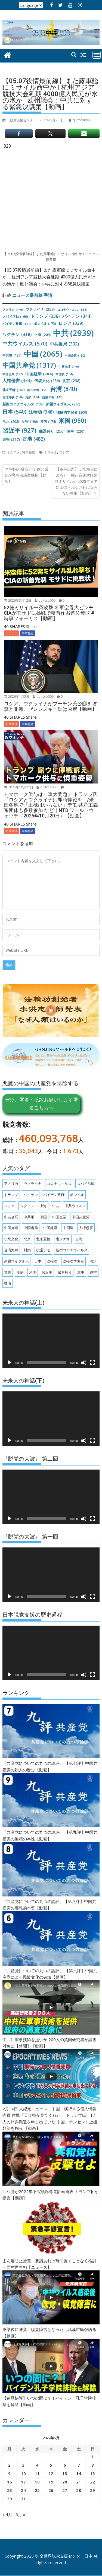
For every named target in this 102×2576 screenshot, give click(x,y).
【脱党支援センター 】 (33, 120)
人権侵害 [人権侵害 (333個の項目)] (17, 380)
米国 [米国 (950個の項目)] (72, 421)
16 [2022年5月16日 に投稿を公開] (9, 2482)
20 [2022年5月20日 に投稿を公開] (64, 2482)
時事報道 (28, 452)
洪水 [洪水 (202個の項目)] (10, 421)
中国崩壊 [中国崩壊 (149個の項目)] (68, 366)
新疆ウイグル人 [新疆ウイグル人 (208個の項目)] (63, 404)
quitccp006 (45, 600)
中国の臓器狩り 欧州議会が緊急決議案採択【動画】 (26, 475)
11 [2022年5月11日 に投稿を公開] (37, 2473)
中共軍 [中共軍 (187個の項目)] (11, 355)
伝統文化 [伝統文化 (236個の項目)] (47, 381)
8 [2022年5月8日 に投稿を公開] (92, 2465)
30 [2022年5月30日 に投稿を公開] (9, 2498)
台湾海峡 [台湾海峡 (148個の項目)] (12, 397)
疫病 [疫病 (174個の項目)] (48, 421)
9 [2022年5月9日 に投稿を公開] (9, 2473)
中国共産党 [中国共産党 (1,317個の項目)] (29, 365)
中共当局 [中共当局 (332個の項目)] (64, 344)
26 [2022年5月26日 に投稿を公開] (50, 2490)
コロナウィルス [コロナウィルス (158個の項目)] (72, 309)
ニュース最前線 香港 (32, 295)
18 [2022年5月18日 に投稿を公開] (37, 2482)
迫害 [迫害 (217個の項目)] (11, 439)
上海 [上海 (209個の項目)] (42, 335)
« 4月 (7, 2514)
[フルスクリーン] (92, 1362)
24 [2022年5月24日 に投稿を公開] (23, 2490)
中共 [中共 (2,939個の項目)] (73, 333)
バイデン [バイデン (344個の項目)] (77, 316)
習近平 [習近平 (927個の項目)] (19, 430)
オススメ (13, 452)
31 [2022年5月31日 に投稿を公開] (23, 2498)
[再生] (9, 1362)
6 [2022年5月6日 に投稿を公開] (65, 2465)
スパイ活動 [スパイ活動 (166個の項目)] (15, 316)
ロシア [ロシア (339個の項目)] (71, 323)
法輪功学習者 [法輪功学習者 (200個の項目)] (71, 412)
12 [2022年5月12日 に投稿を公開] (50, 2473)
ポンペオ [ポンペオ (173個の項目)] (45, 323)
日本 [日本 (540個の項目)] (14, 412)
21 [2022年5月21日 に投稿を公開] (78, 2482)
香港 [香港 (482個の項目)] (33, 439)
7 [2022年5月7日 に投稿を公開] (79, 2465)
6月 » (20, 2514)
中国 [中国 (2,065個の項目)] (43, 354)
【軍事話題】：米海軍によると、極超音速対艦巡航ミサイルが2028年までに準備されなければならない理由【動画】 (76, 481)
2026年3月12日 (17, 600)
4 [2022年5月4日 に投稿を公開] (37, 2465)
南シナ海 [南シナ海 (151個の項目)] (37, 390)
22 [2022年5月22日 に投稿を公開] (92, 2482)
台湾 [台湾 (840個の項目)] (63, 389)
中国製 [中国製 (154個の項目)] (64, 374)
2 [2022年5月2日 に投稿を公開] (9, 2465)
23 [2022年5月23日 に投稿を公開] (9, 2490)
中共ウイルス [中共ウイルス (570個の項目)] (24, 344)
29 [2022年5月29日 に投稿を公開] (92, 2490)
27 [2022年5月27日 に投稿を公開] (64, 2490)
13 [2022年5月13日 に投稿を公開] (64, 2473)
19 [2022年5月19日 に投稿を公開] (50, 2482)
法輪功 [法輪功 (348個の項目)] (41, 412)
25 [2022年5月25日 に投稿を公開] (37, 2490)
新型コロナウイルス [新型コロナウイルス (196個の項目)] (23, 404)
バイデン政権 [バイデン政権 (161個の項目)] (16, 323)
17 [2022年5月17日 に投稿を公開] (23, 2482)
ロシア (64, 452)
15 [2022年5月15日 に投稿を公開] (92, 2473)
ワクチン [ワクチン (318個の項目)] (17, 334)
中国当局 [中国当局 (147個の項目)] (12, 374)
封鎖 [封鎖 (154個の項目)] (32, 397)
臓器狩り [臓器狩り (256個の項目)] (51, 431)
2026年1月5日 (16, 696)
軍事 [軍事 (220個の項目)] (75, 431)
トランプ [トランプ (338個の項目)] (45, 316)
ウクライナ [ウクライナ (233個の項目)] (40, 309)
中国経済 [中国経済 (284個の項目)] (39, 374)
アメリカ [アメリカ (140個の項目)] (12, 309)
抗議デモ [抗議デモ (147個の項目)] (52, 397)
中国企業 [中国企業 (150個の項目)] (75, 355)
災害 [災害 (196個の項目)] (29, 421)
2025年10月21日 (18, 787)
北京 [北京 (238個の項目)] (71, 381)
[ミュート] (83, 1362)
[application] (51, 1341)
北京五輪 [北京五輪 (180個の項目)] (13, 390)
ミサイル (50, 452)
